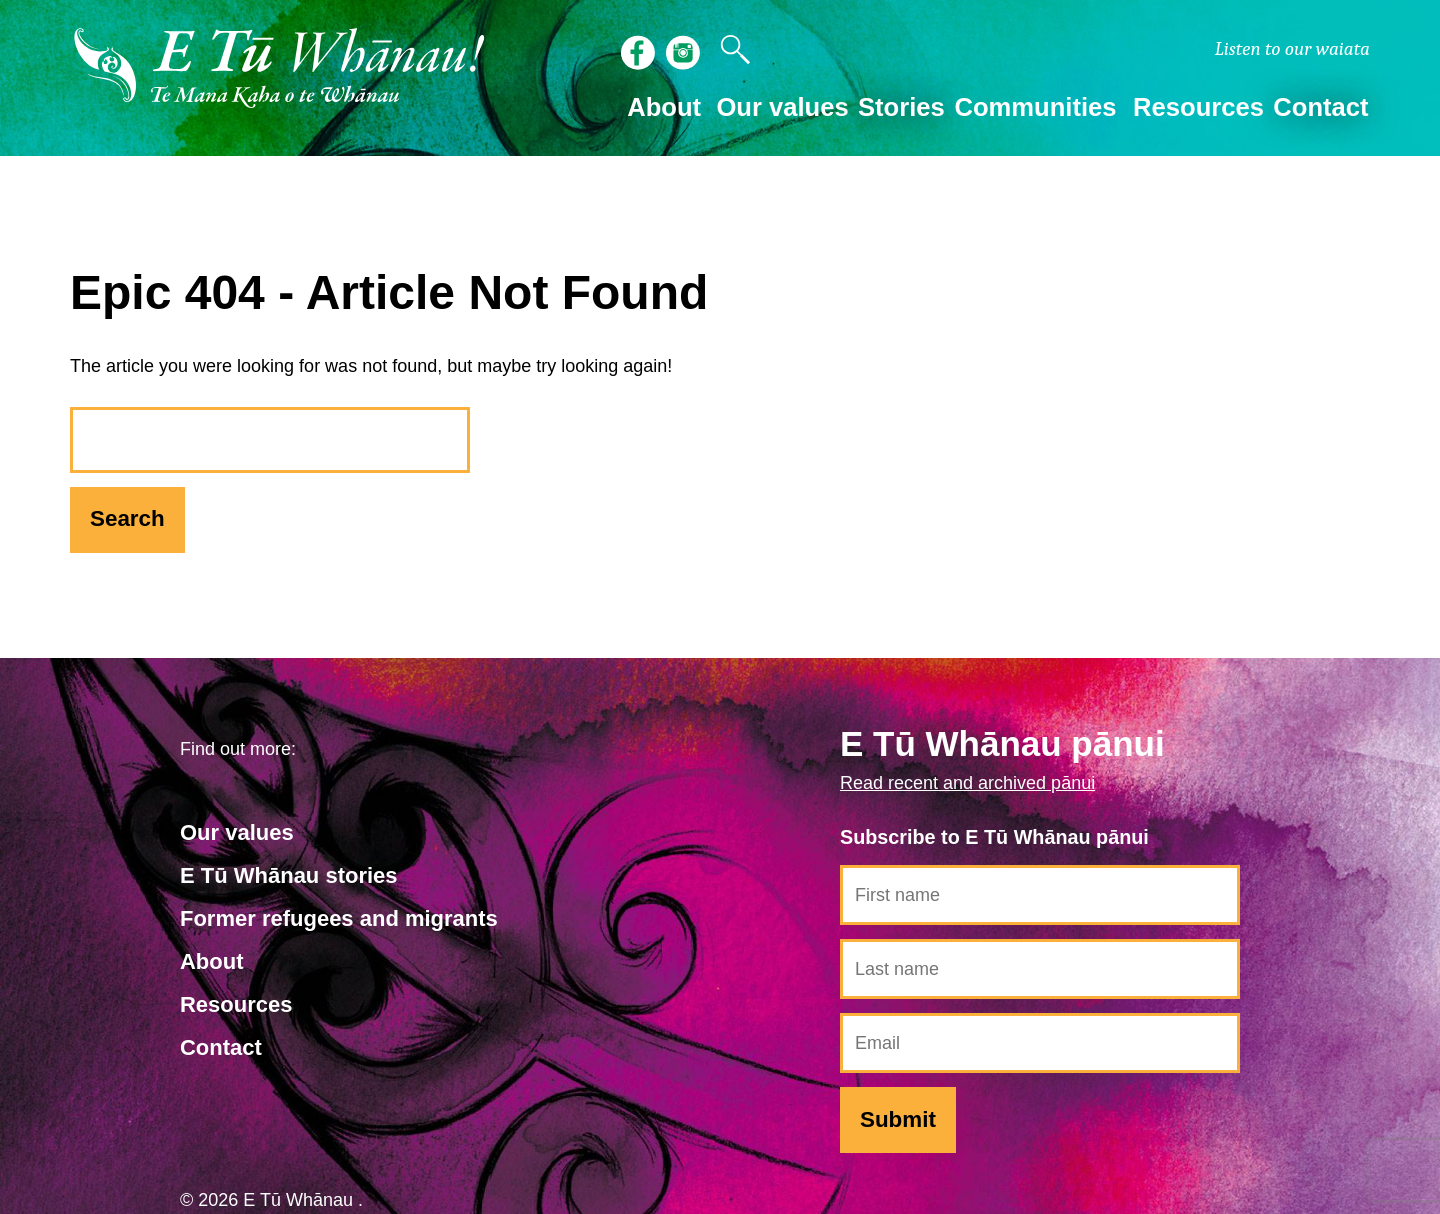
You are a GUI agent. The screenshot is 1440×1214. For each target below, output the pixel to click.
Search (127, 518)
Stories (901, 107)
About (212, 961)
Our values (237, 832)
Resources (236, 1004)
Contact (1320, 107)
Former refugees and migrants (339, 918)
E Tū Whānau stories (289, 875)
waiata (1292, 49)
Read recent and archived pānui (967, 783)
